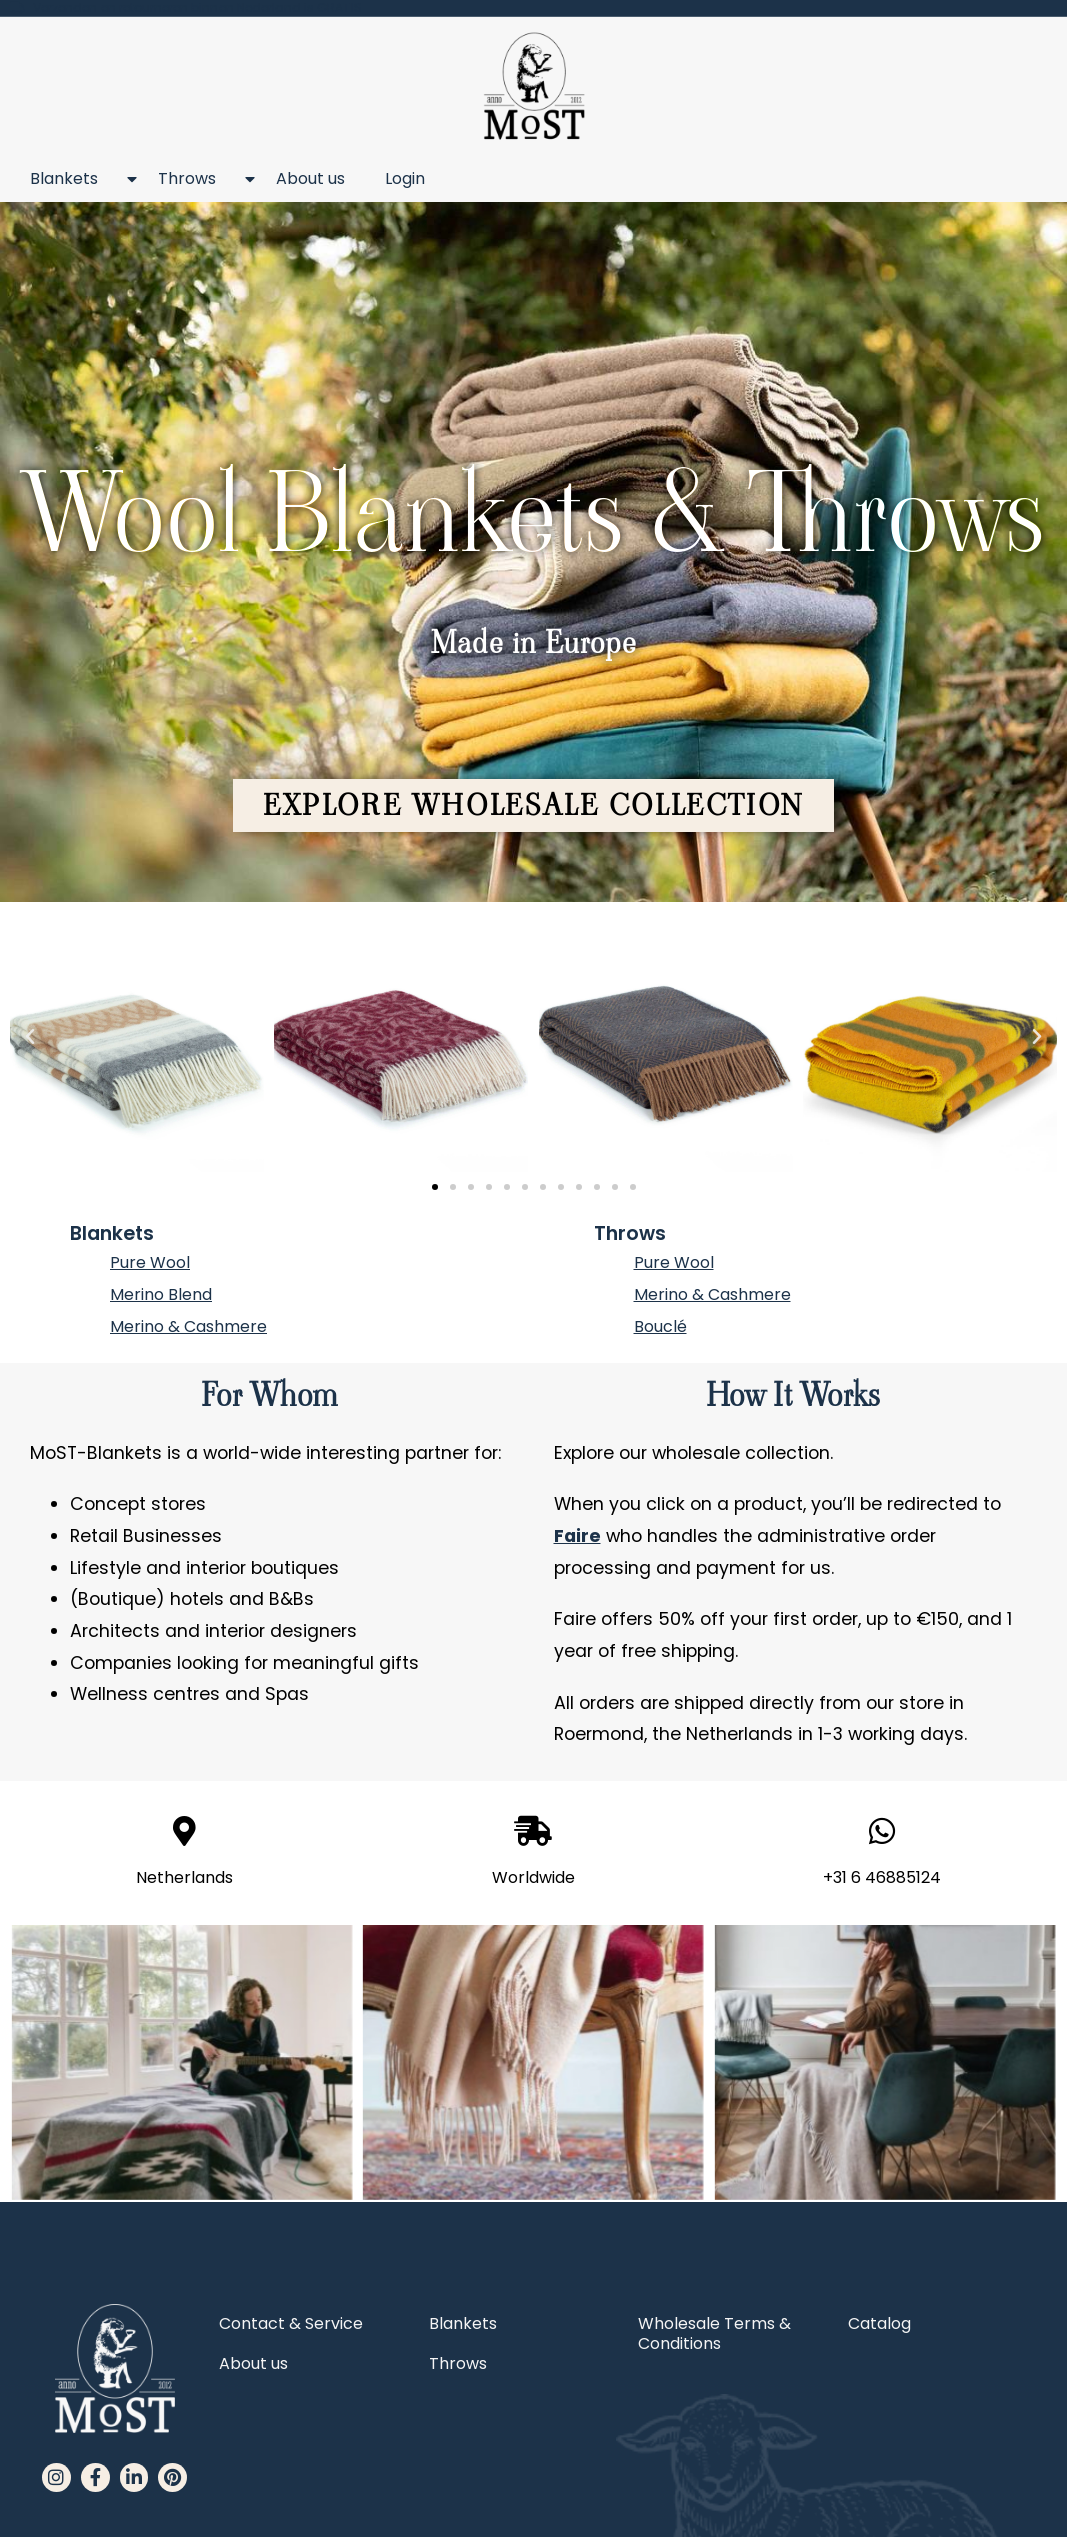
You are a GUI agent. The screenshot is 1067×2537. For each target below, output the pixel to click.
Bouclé (660, 1326)
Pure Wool (150, 1262)
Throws (197, 179)
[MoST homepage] (533, 86)
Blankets (74, 179)
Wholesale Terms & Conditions (714, 2333)
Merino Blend (161, 1294)
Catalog (879, 2323)
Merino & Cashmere (188, 1326)
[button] (533, 805)
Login (405, 178)
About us (310, 178)
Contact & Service (291, 2323)
